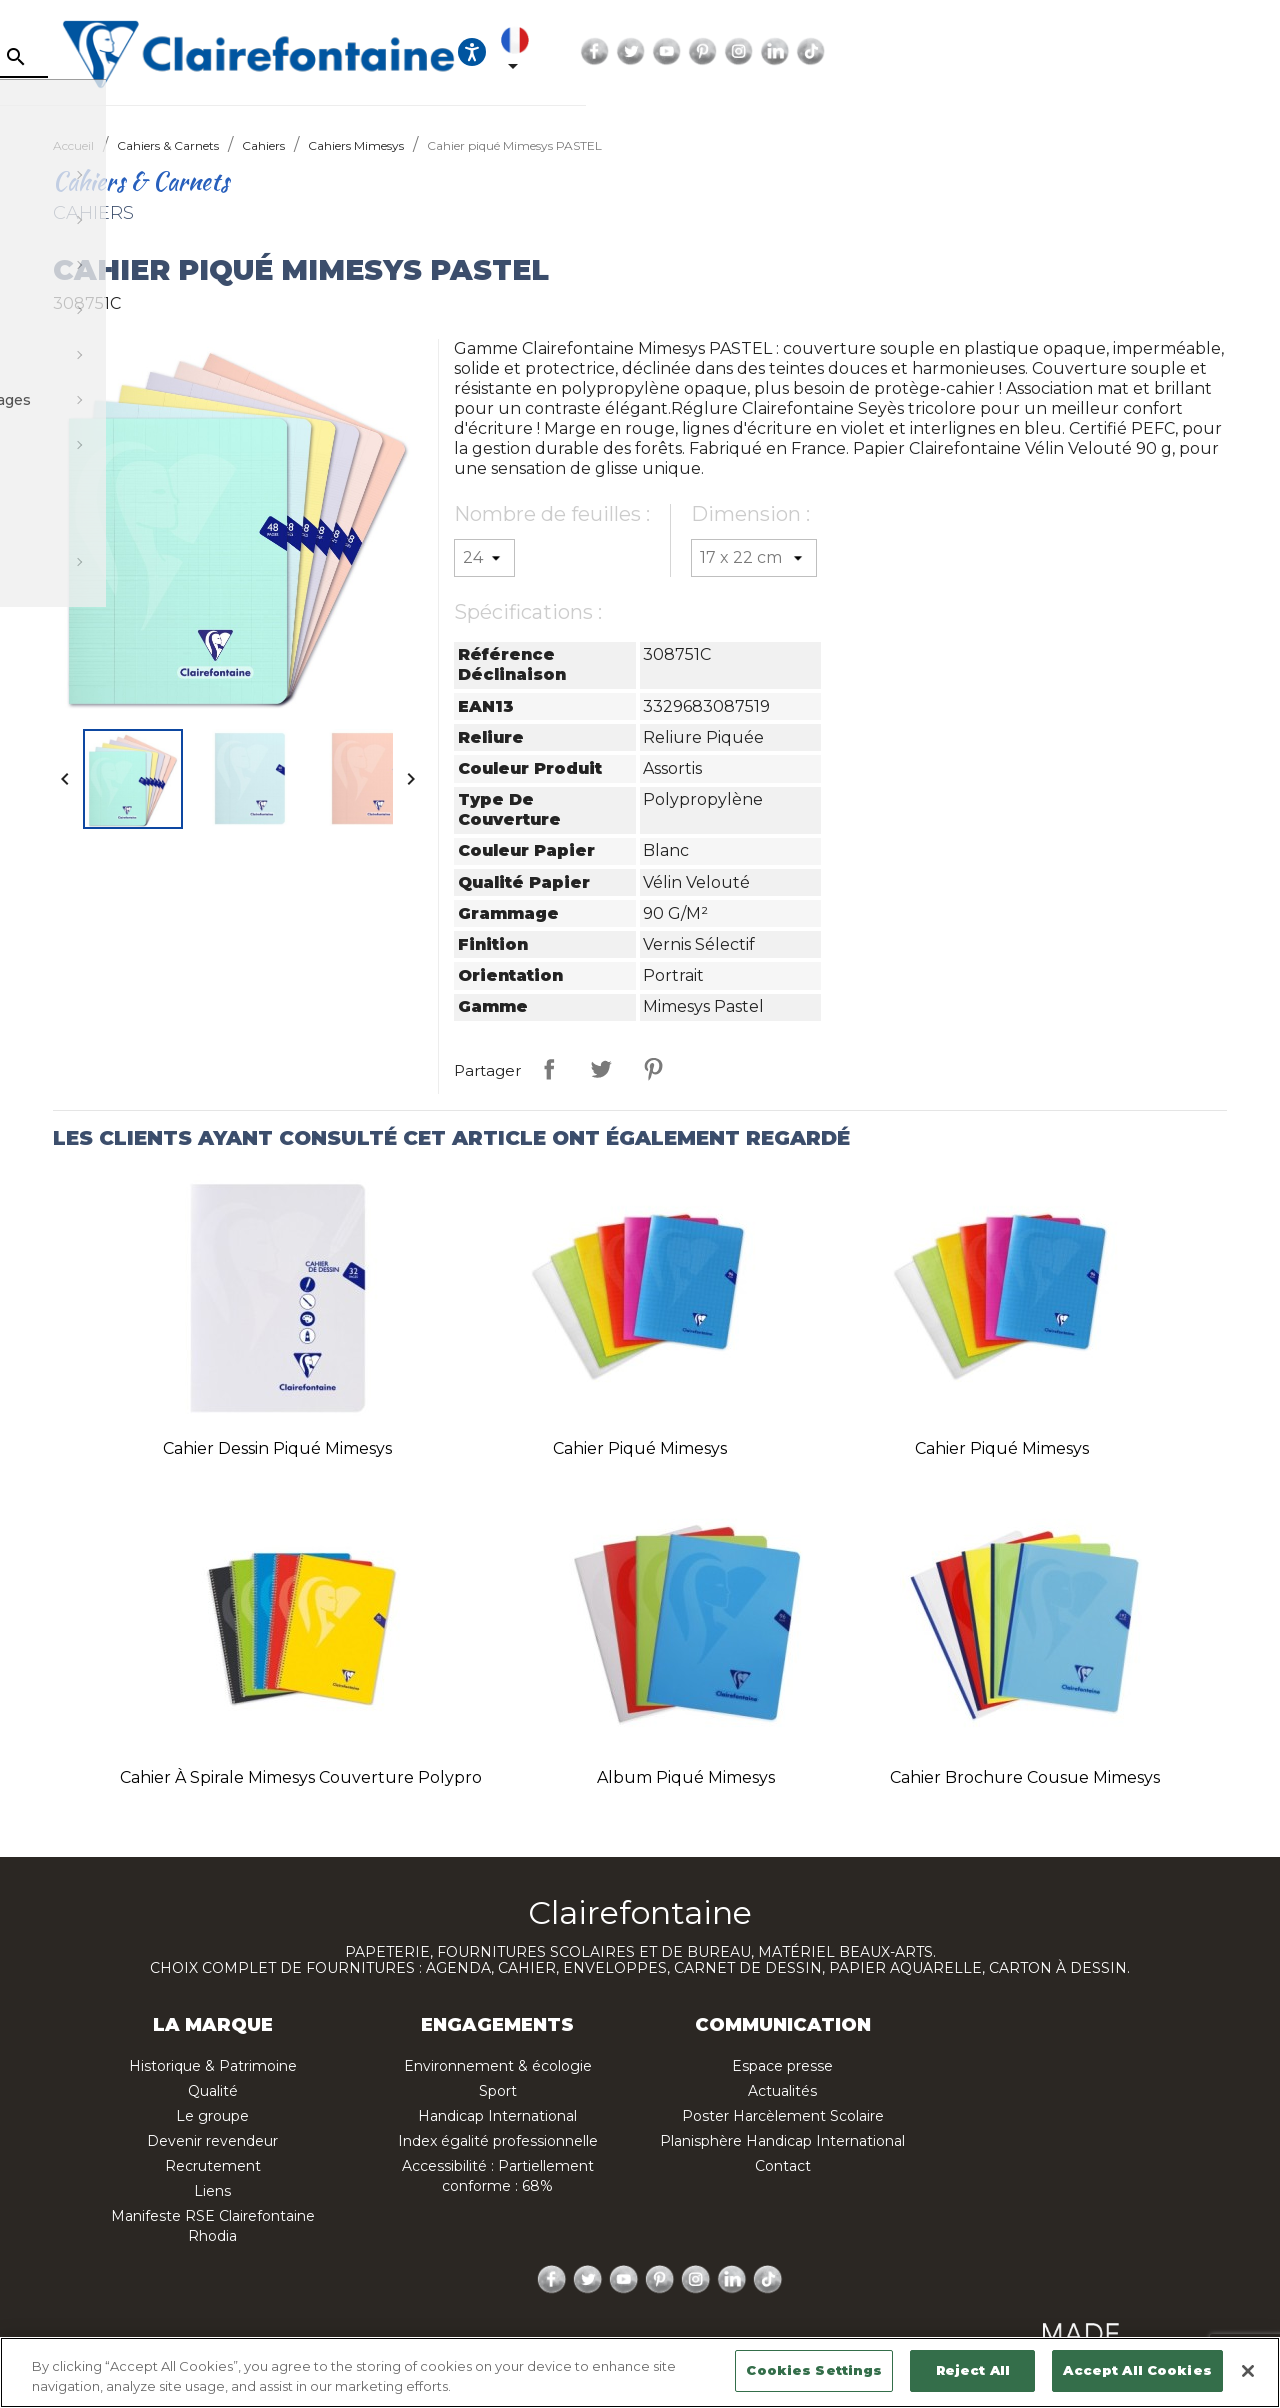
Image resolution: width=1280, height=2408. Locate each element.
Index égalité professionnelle (498, 2141)
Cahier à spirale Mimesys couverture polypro (301, 1777)
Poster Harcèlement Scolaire (783, 2116)
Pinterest (1141, 52)
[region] (640, 2372)
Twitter (1069, 52)
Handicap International (497, 2116)
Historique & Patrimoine (213, 2066)
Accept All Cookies (1137, 2370)
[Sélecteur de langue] (946, 52)
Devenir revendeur (212, 2141)
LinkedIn (1213, 52)
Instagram (1177, 52)
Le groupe (212, 2116)
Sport (498, 2091)
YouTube (1105, 52)
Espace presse (782, 2066)
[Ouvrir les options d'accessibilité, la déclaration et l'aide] (888, 52)
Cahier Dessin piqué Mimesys (277, 1448)
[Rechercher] (215, 57)
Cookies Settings (814, 2370)
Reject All (973, 2370)
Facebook (1033, 52)
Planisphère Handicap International (782, 2141)
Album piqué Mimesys (686, 1777)
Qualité (213, 2091)
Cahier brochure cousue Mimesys (1025, 1777)
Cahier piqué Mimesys (640, 1448)
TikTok (1249, 52)
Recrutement (213, 2166)
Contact (783, 2166)
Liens (212, 2191)
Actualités (782, 2091)
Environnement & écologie (498, 2066)
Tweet (601, 1069)
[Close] (1248, 2371)
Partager (549, 1069)
